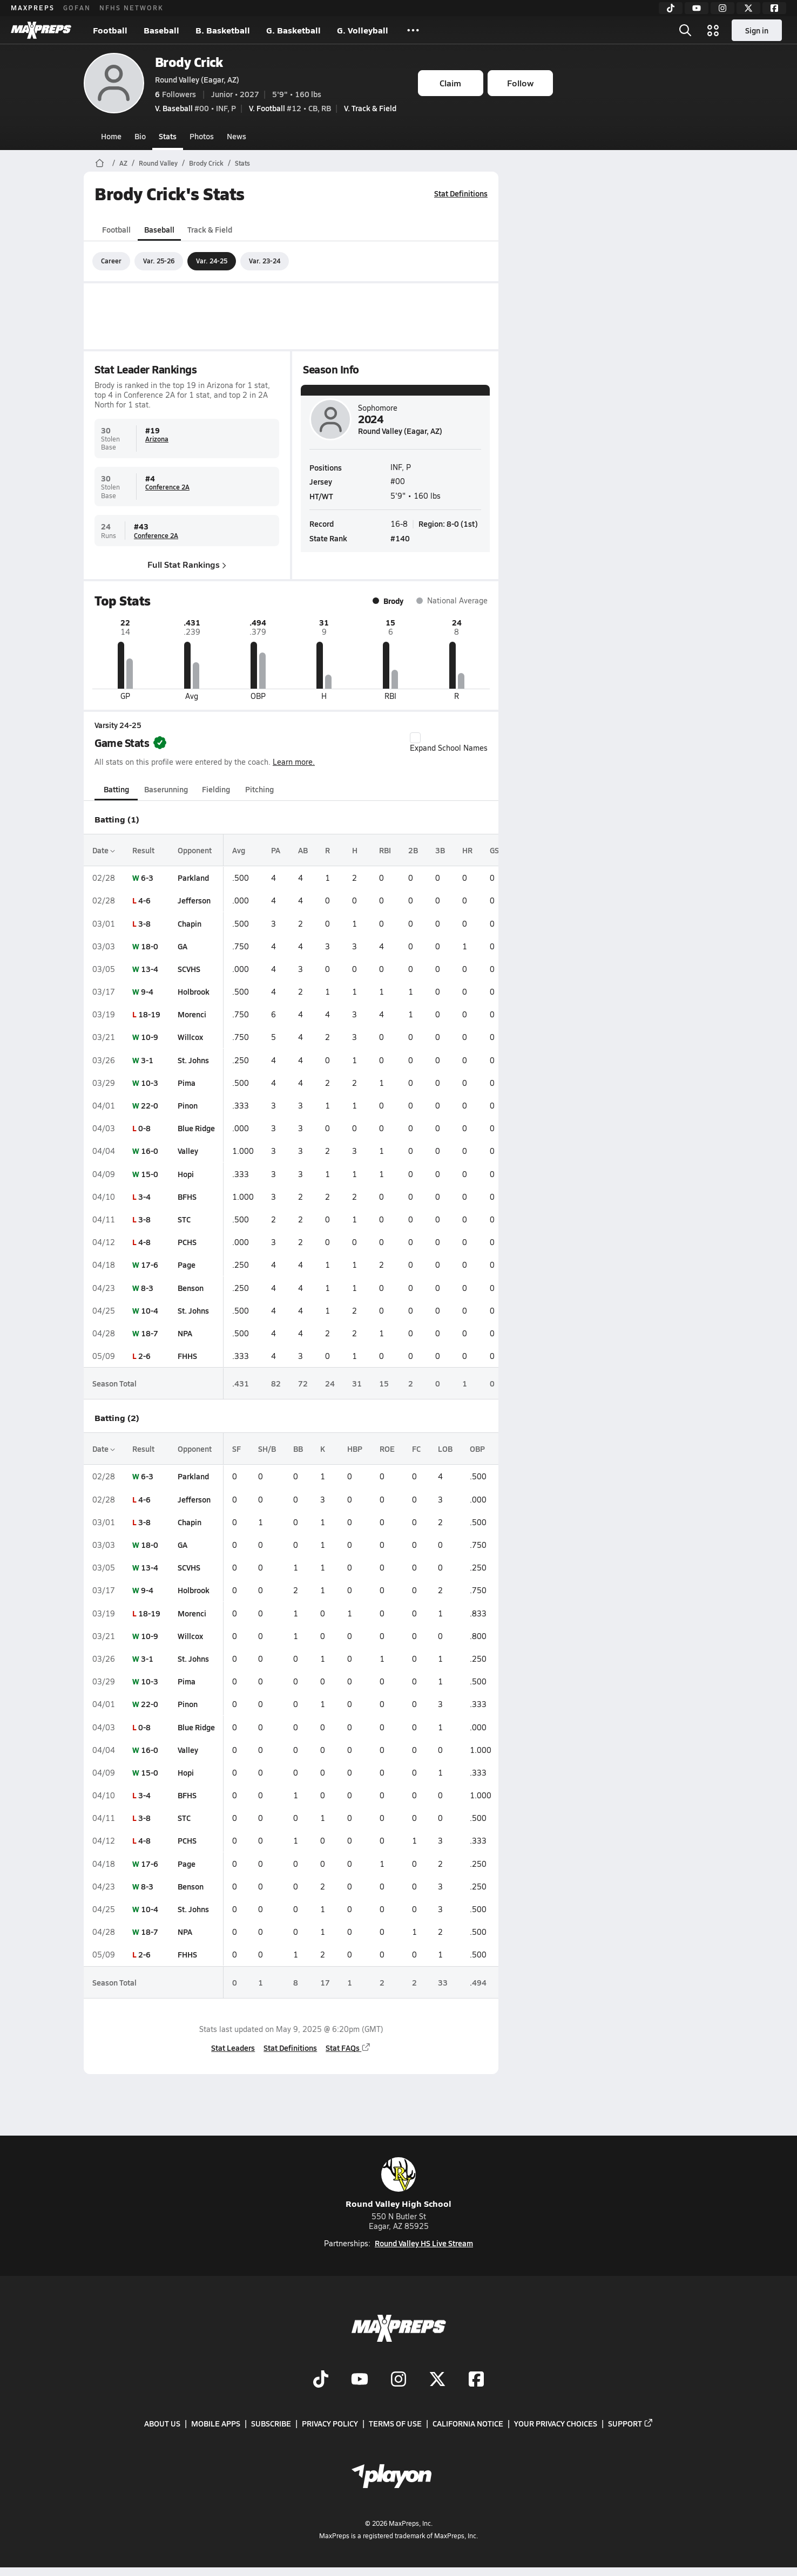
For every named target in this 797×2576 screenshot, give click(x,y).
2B (413, 850)
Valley (188, 1150)
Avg (238, 850)
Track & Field (209, 229)
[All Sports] (413, 30)
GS (494, 850)
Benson (191, 1287)
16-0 (149, 1150)
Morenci (192, 1014)
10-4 (149, 1310)
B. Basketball (222, 30)
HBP (354, 1448)
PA (275, 850)
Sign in (756, 30)
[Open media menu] (713, 30)
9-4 (147, 991)
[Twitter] (748, 8)
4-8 (144, 1241)
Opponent (195, 850)
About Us (162, 2423)
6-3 (147, 877)
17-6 (149, 1264)
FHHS (187, 1355)
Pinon (188, 1105)
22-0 (149, 1105)
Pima (186, 1082)
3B (440, 850)
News (236, 136)
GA (182, 946)
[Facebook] (774, 8)
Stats (168, 136)
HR (467, 850)
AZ (123, 163)
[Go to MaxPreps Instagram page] (398, 2380)
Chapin (189, 923)
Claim (450, 83)
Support (630, 2423)
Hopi (186, 1173)
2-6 (144, 1355)
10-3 (149, 1082)
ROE (387, 1448)
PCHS (187, 1241)
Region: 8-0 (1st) (448, 523)
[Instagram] (722, 8)
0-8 (144, 1128)
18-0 (149, 946)
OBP (477, 1448)
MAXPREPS (33, 7)
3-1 (147, 1060)
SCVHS (189, 968)
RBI (385, 850)
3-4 (144, 1196)
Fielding (216, 789)
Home (111, 136)
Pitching (259, 789)
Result (143, 850)
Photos (202, 136)
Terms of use (395, 2423)
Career (111, 260)
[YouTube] (696, 8)
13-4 (149, 968)
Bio (140, 136)
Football (110, 30)
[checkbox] (415, 737)
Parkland (193, 877)
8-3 (147, 1287)
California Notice (468, 2423)
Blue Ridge (196, 1128)
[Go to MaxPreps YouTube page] (359, 2380)
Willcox (190, 1036)
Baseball (161, 30)
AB (303, 850)
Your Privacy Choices (555, 2423)
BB (298, 1448)
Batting (116, 789)
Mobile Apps (215, 2423)
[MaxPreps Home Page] (99, 163)
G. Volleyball (362, 30)
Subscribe (271, 2423)
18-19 (149, 1014)
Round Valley (158, 163)
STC (184, 1219)
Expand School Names (449, 742)
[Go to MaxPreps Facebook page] (476, 2380)
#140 (400, 538)
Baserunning (166, 789)
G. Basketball (293, 30)
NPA (185, 1333)
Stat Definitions (461, 193)
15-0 (149, 1173)
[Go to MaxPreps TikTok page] (320, 2380)
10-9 (149, 1036)
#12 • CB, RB (290, 108)
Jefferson (194, 900)
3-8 (144, 923)
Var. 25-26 (158, 260)
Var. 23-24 (264, 260)
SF (236, 1448)
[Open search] (685, 30)
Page (186, 1264)
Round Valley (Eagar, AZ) (197, 79)
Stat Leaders (233, 2047)
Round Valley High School (398, 2183)
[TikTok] (671, 8)
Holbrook (194, 991)
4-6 (144, 900)
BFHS (187, 1196)
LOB (445, 1448)
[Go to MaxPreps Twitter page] (437, 2380)
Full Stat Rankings (186, 564)
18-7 (149, 1333)
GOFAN (77, 7)
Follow (520, 83)
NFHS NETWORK (131, 7)
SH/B (267, 1448)
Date (103, 850)
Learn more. (294, 762)
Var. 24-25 (211, 260)
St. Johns (193, 1060)
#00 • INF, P (195, 108)
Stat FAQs (348, 2047)
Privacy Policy (330, 2423)
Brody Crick (189, 61)
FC (416, 1448)
